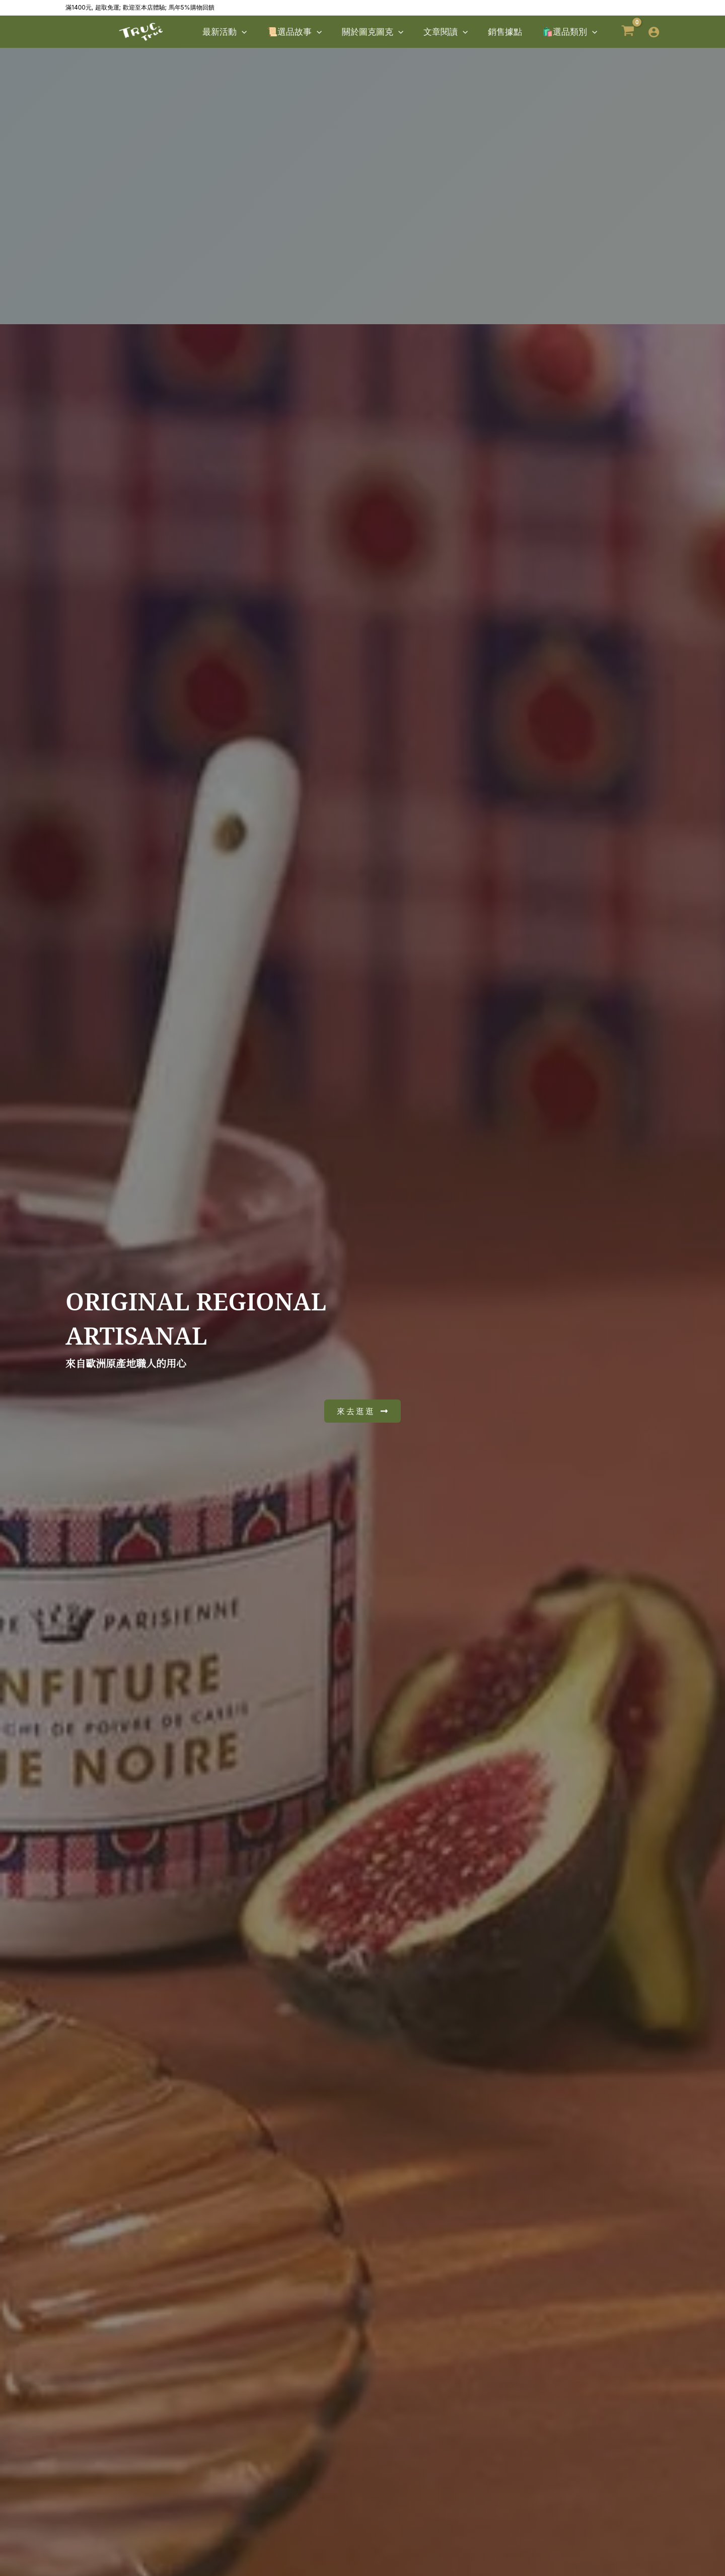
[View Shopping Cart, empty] (628, 32)
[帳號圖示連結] (654, 32)
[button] (258, 31)
